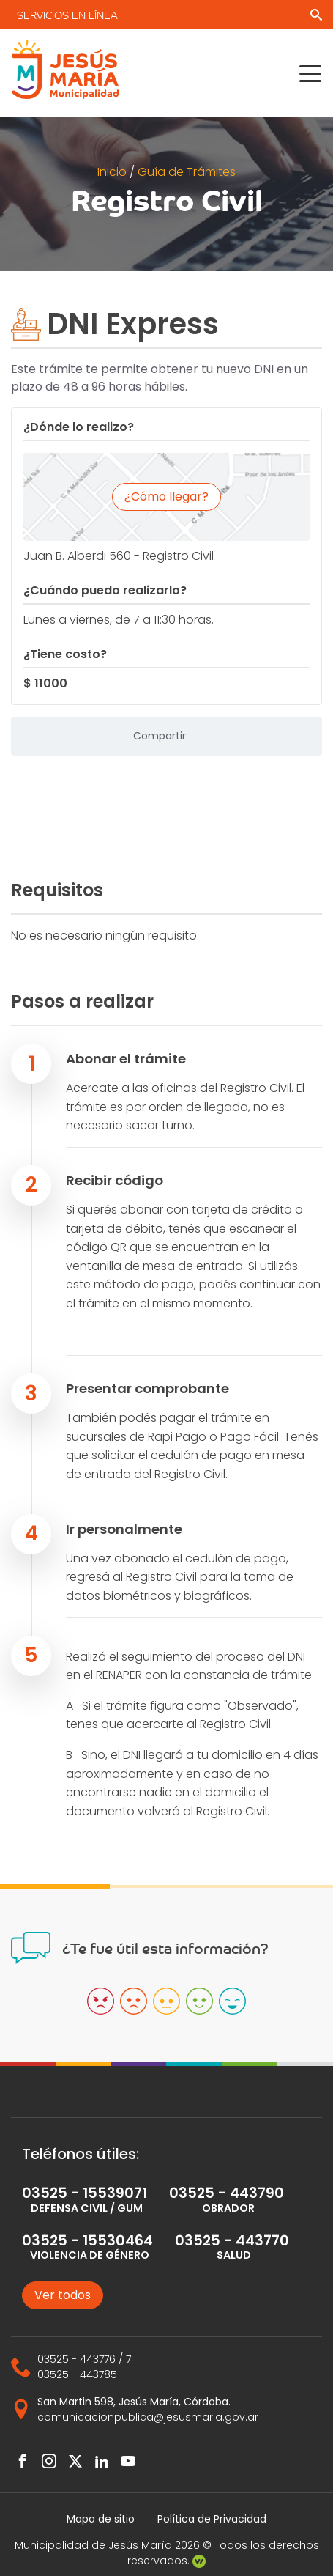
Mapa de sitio (101, 2519)
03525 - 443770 (232, 2241)
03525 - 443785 (77, 2374)
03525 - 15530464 (87, 2241)
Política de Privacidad (211, 2519)
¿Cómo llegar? (166, 496)
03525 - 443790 (226, 2193)
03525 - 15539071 (84, 2193)
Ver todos (62, 2295)
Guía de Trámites (187, 171)
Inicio (113, 171)
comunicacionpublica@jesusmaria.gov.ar (147, 2417)
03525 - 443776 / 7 (84, 2359)
